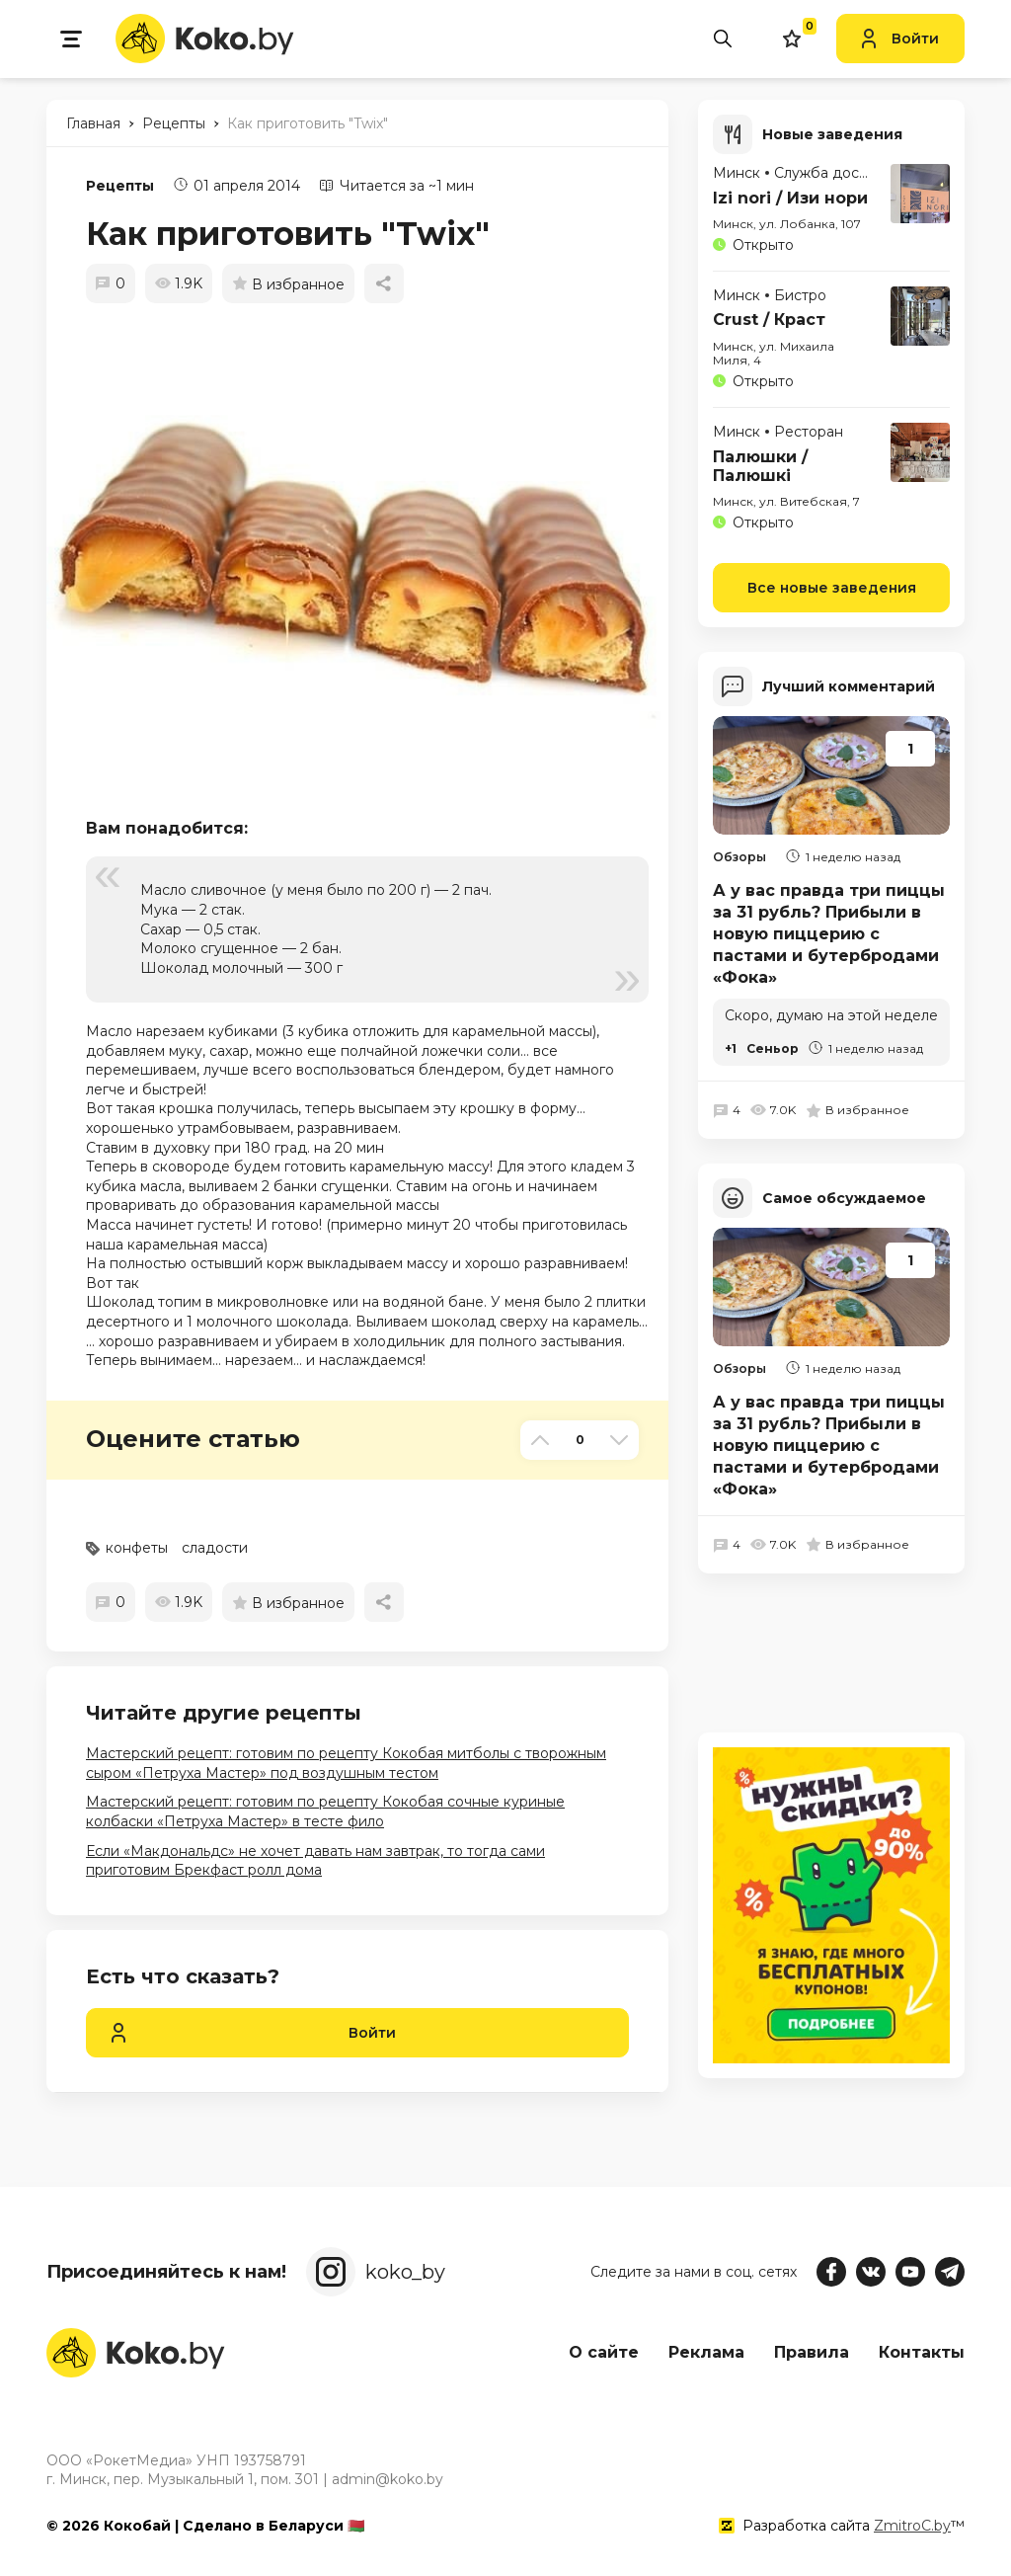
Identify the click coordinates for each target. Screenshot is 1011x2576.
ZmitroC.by (912, 2526)
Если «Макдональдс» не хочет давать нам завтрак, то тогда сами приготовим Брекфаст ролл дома (315, 1861)
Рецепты (120, 186)
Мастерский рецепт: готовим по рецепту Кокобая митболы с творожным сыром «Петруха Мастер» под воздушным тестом (346, 1763)
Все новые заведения (831, 588)
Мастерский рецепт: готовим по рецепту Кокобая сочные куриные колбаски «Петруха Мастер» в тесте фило (325, 1811)
